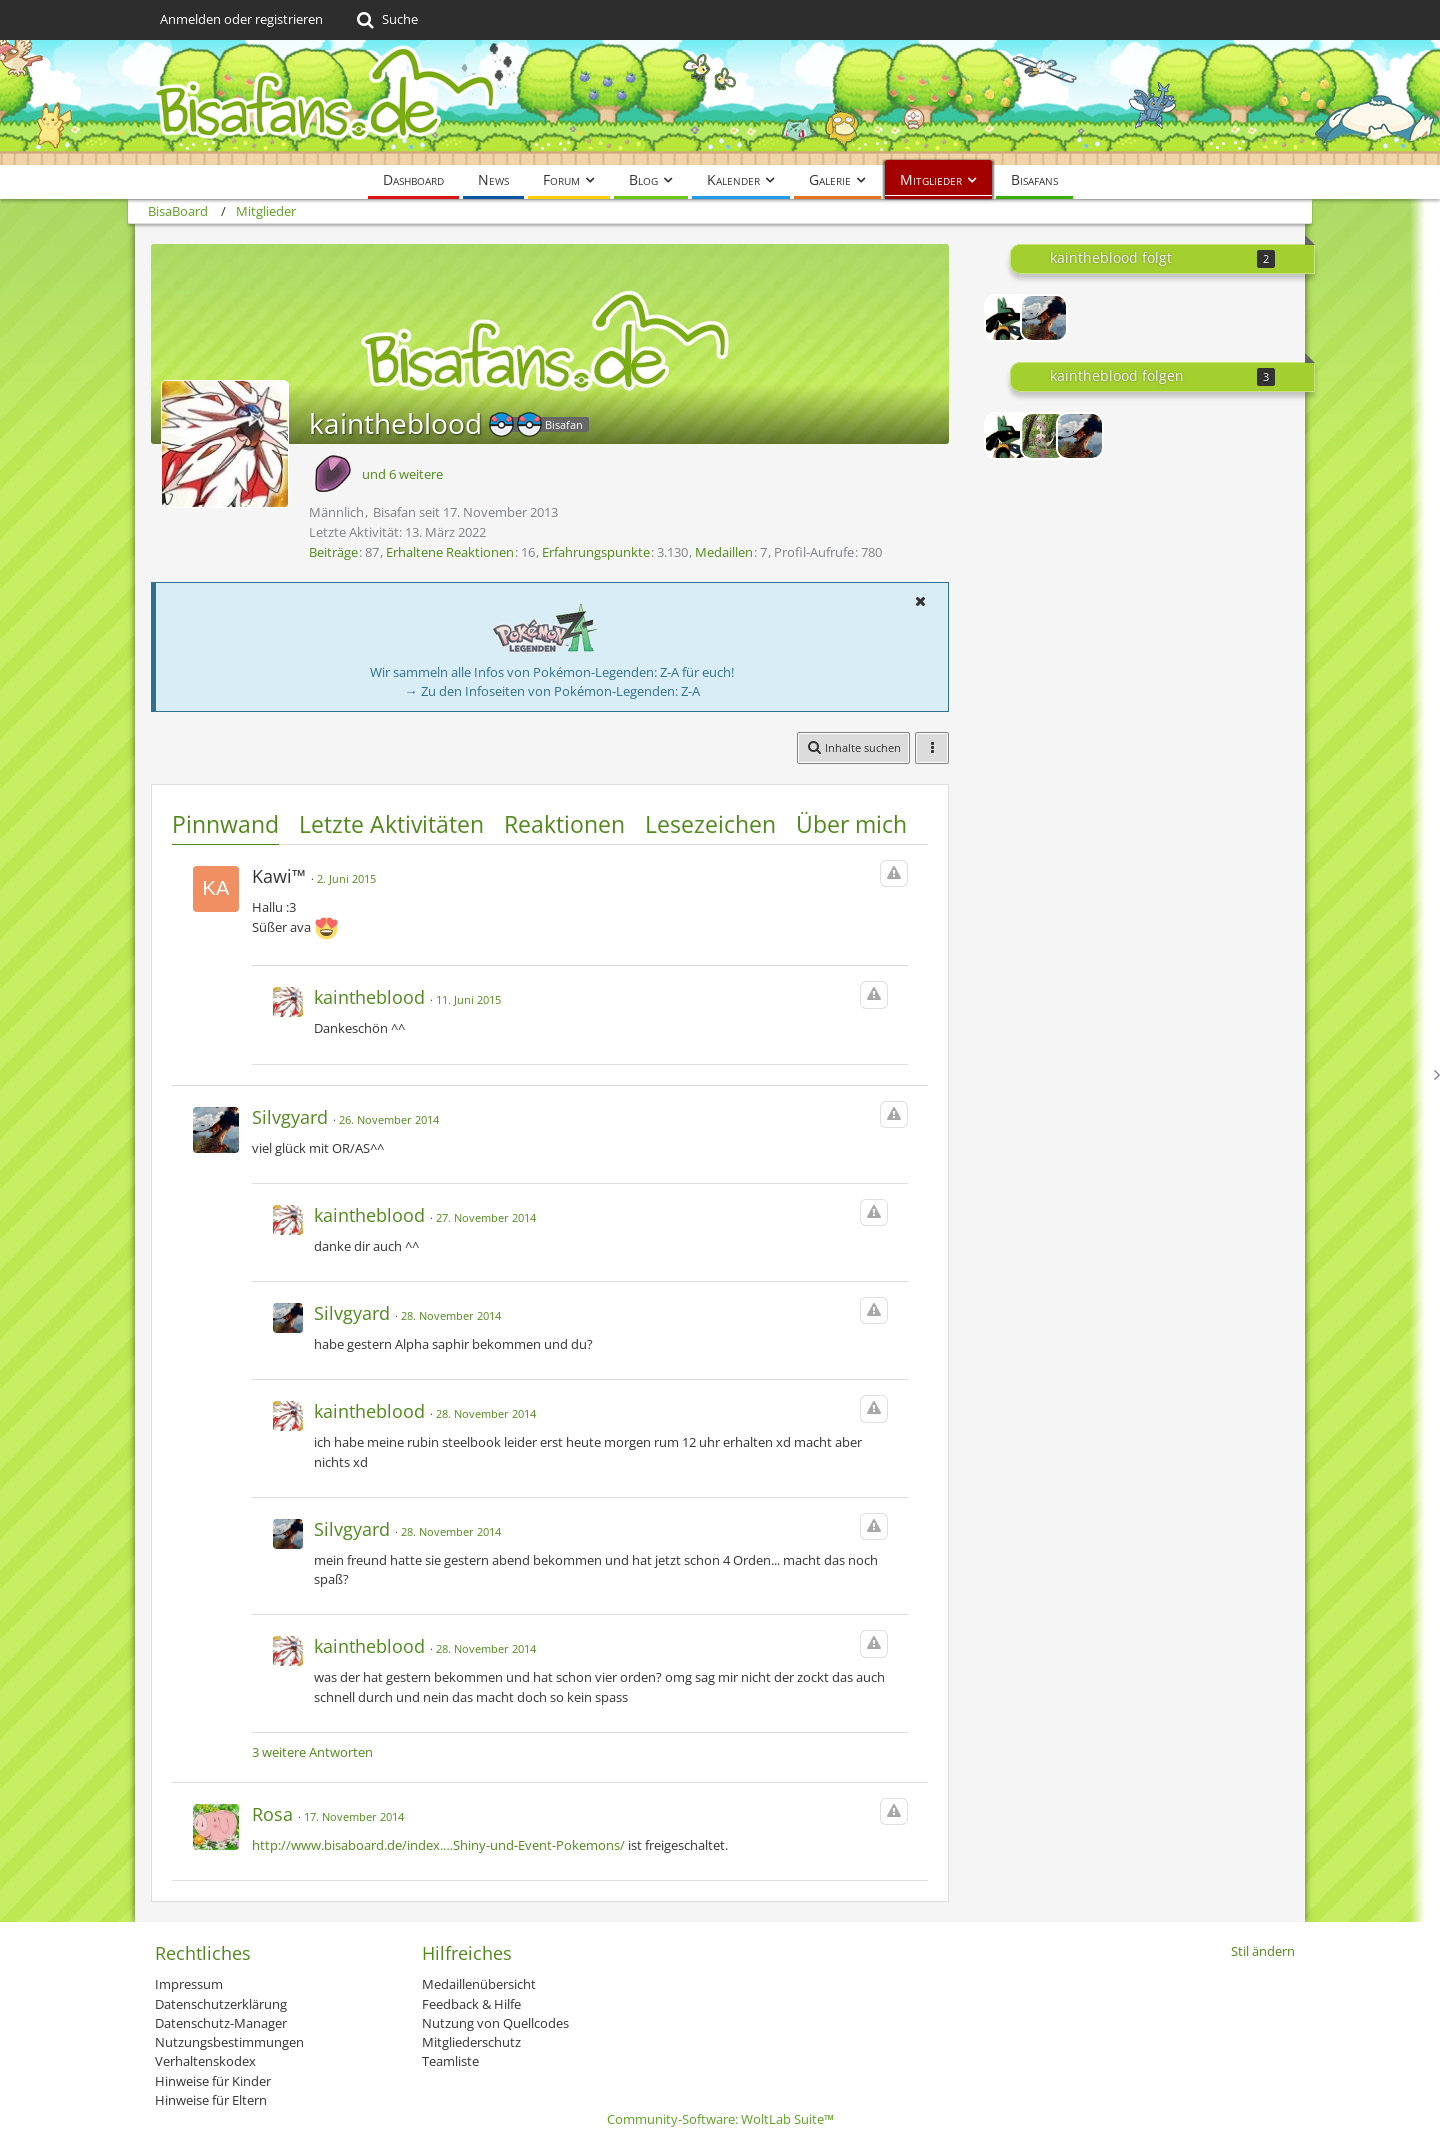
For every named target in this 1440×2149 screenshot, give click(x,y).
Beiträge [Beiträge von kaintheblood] (333, 552)
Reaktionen (564, 824)
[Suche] (385, 20)
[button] (920, 601)
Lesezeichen (710, 824)
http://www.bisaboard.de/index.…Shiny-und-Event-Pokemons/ (438, 1845)
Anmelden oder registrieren (241, 19)
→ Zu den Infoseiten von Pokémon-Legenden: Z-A (552, 691)
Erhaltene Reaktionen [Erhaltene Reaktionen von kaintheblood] (450, 552)
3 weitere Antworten (312, 1752)
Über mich (851, 824)
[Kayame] (1008, 318)
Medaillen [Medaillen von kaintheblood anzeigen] (724, 552)
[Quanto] (1044, 436)
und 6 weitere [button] (402, 474)
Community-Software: (720, 2119)
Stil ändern (1263, 1951)
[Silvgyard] (1044, 318)
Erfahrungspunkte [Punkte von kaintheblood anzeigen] (596, 552)
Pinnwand (225, 824)
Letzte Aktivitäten (391, 824)
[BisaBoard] (720, 102)
